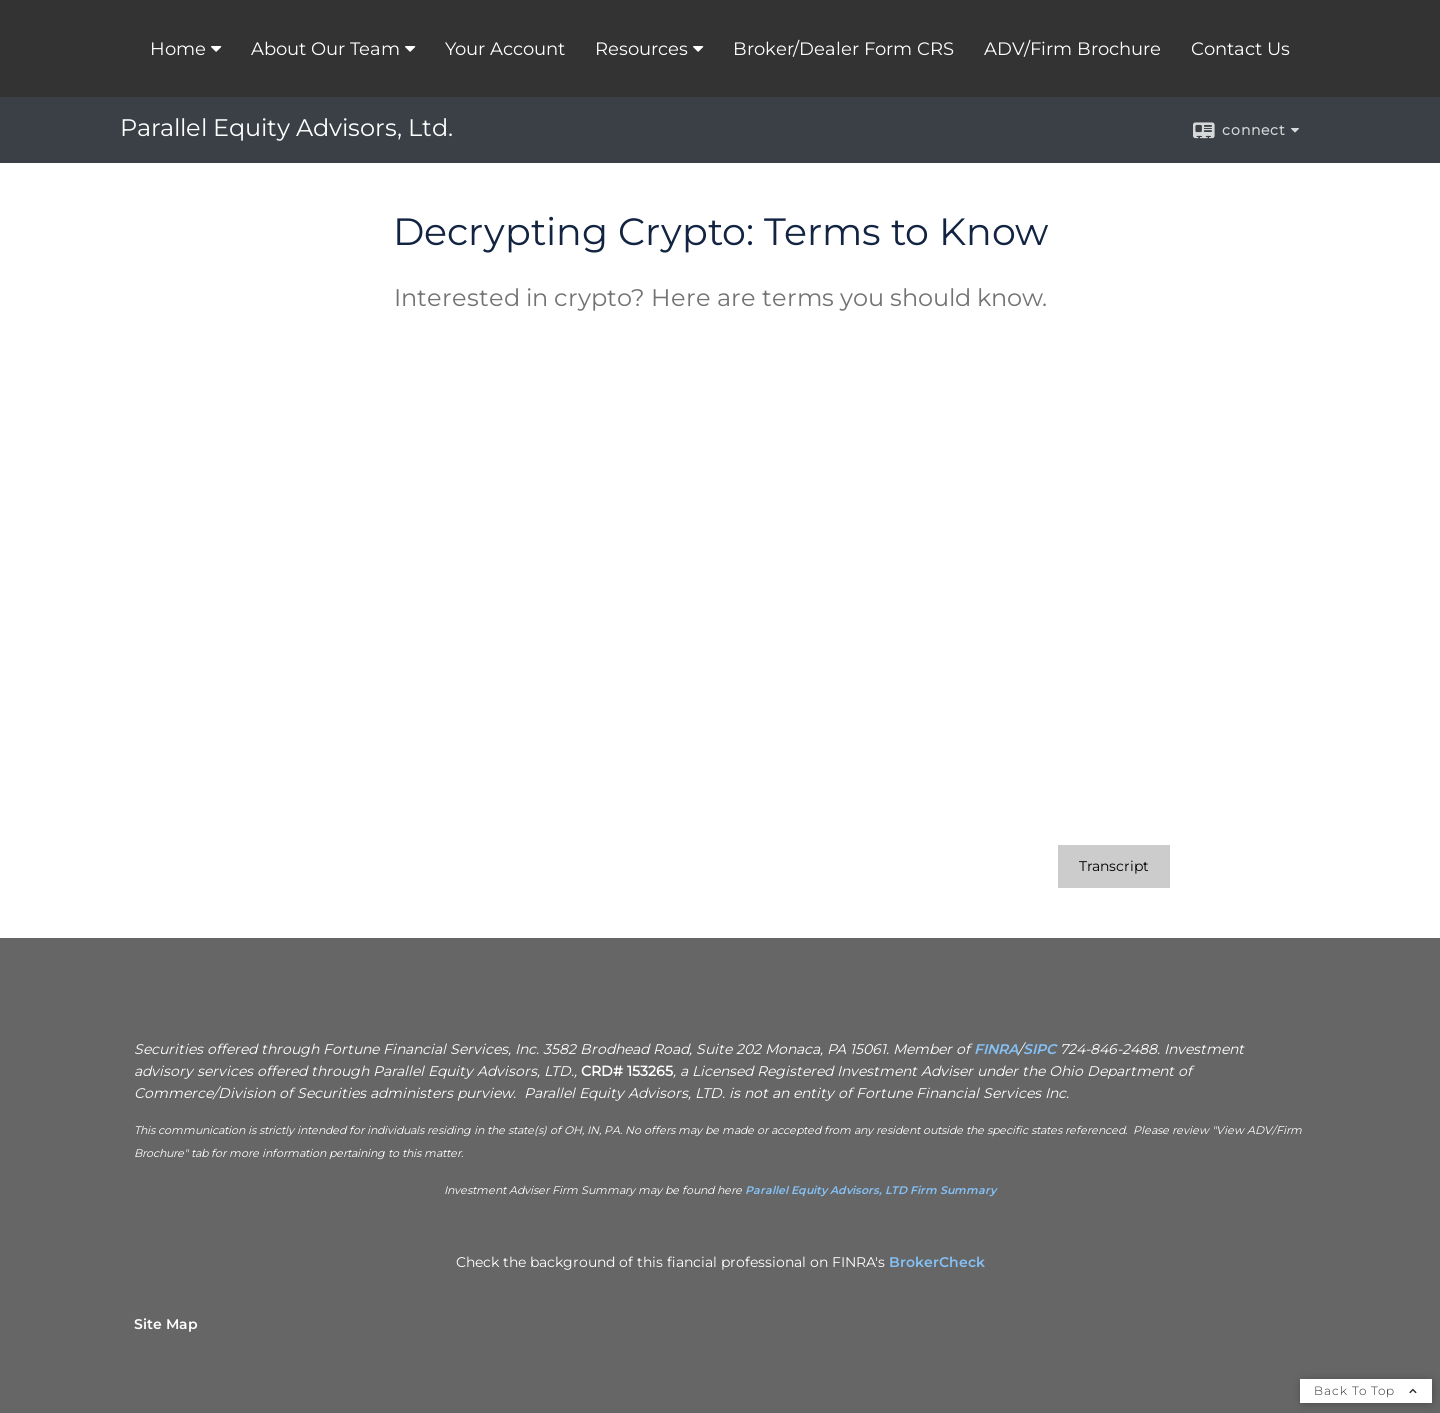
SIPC (1039, 1049)
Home (178, 49)
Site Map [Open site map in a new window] (166, 1324)
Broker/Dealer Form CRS (843, 49)
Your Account (505, 49)
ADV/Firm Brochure (1072, 49)
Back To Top (1366, 1390)
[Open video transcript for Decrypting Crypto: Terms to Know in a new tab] (1114, 866)
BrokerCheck (937, 1262)
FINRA (996, 1049)
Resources (641, 49)
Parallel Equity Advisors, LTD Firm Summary (870, 1190)
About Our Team (325, 49)
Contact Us (1240, 49)
